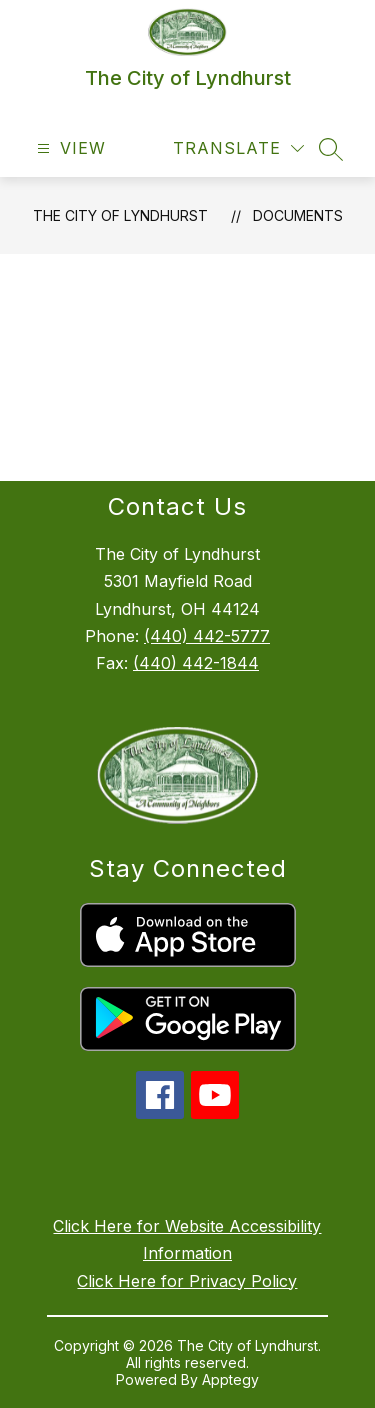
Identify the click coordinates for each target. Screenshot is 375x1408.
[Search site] (331, 149)
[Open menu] (69, 148)
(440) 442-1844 (196, 663)
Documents (298, 215)
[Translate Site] (238, 148)
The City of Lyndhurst (120, 215)
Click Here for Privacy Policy (187, 1281)
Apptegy (230, 1379)
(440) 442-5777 (207, 636)
